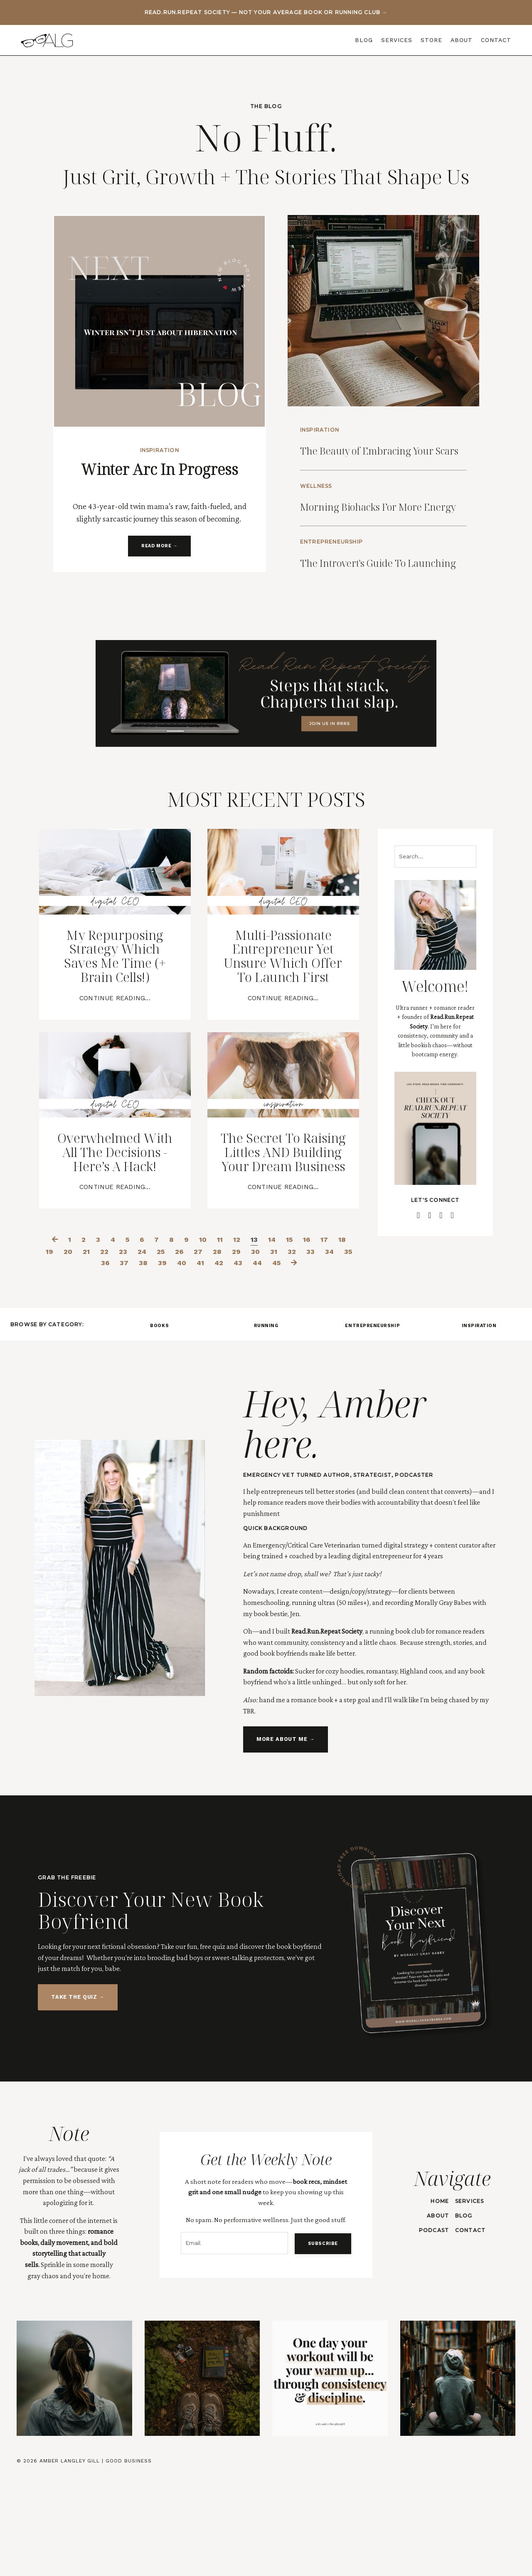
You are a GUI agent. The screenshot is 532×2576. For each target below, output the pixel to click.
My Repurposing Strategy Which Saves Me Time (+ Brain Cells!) (115, 1010)
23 (130, 1350)
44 (268, 1361)
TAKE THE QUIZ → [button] (77, 2097)
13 (255, 1339)
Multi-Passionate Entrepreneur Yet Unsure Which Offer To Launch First (283, 1018)
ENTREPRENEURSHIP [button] (372, 1424)
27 (209, 1350)
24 (149, 1350)
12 (237, 1339)
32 (305, 1350)
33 (324, 1350)
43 (248, 1361)
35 (92, 1361)
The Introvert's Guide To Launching (384, 598)
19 (54, 1350)
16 (309, 1339)
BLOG (364, 40)
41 (209, 1361)
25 (169, 1350)
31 (287, 1350)
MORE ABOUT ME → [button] (285, 1840)
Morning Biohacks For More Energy (379, 526)
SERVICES (396, 40)
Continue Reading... (115, 1057)
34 (343, 1350)
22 (110, 1350)
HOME (439, 2300)
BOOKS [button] (159, 1424)
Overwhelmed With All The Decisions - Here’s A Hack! (115, 1241)
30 (268, 1350)
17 (328, 1339)
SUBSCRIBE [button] (321, 2341)
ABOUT (462, 40)
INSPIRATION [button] (479, 1424)
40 (190, 1361)
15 (291, 1339)
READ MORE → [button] (159, 546)
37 (131, 1361)
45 (288, 1361)
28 (229, 1350)
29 (249, 1350)
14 (273, 1339)
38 (150, 1361)
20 (73, 1350)
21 (92, 1350)
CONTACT (496, 40)
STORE (431, 40)
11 (221, 1339)
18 (346, 1339)
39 (170, 1361)
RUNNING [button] (266, 1424)
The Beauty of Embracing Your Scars (378, 453)
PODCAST (433, 2329)
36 (111, 1361)
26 (189, 1350)
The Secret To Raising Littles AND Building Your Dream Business (283, 1241)
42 (228, 1361)
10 (203, 1339)
